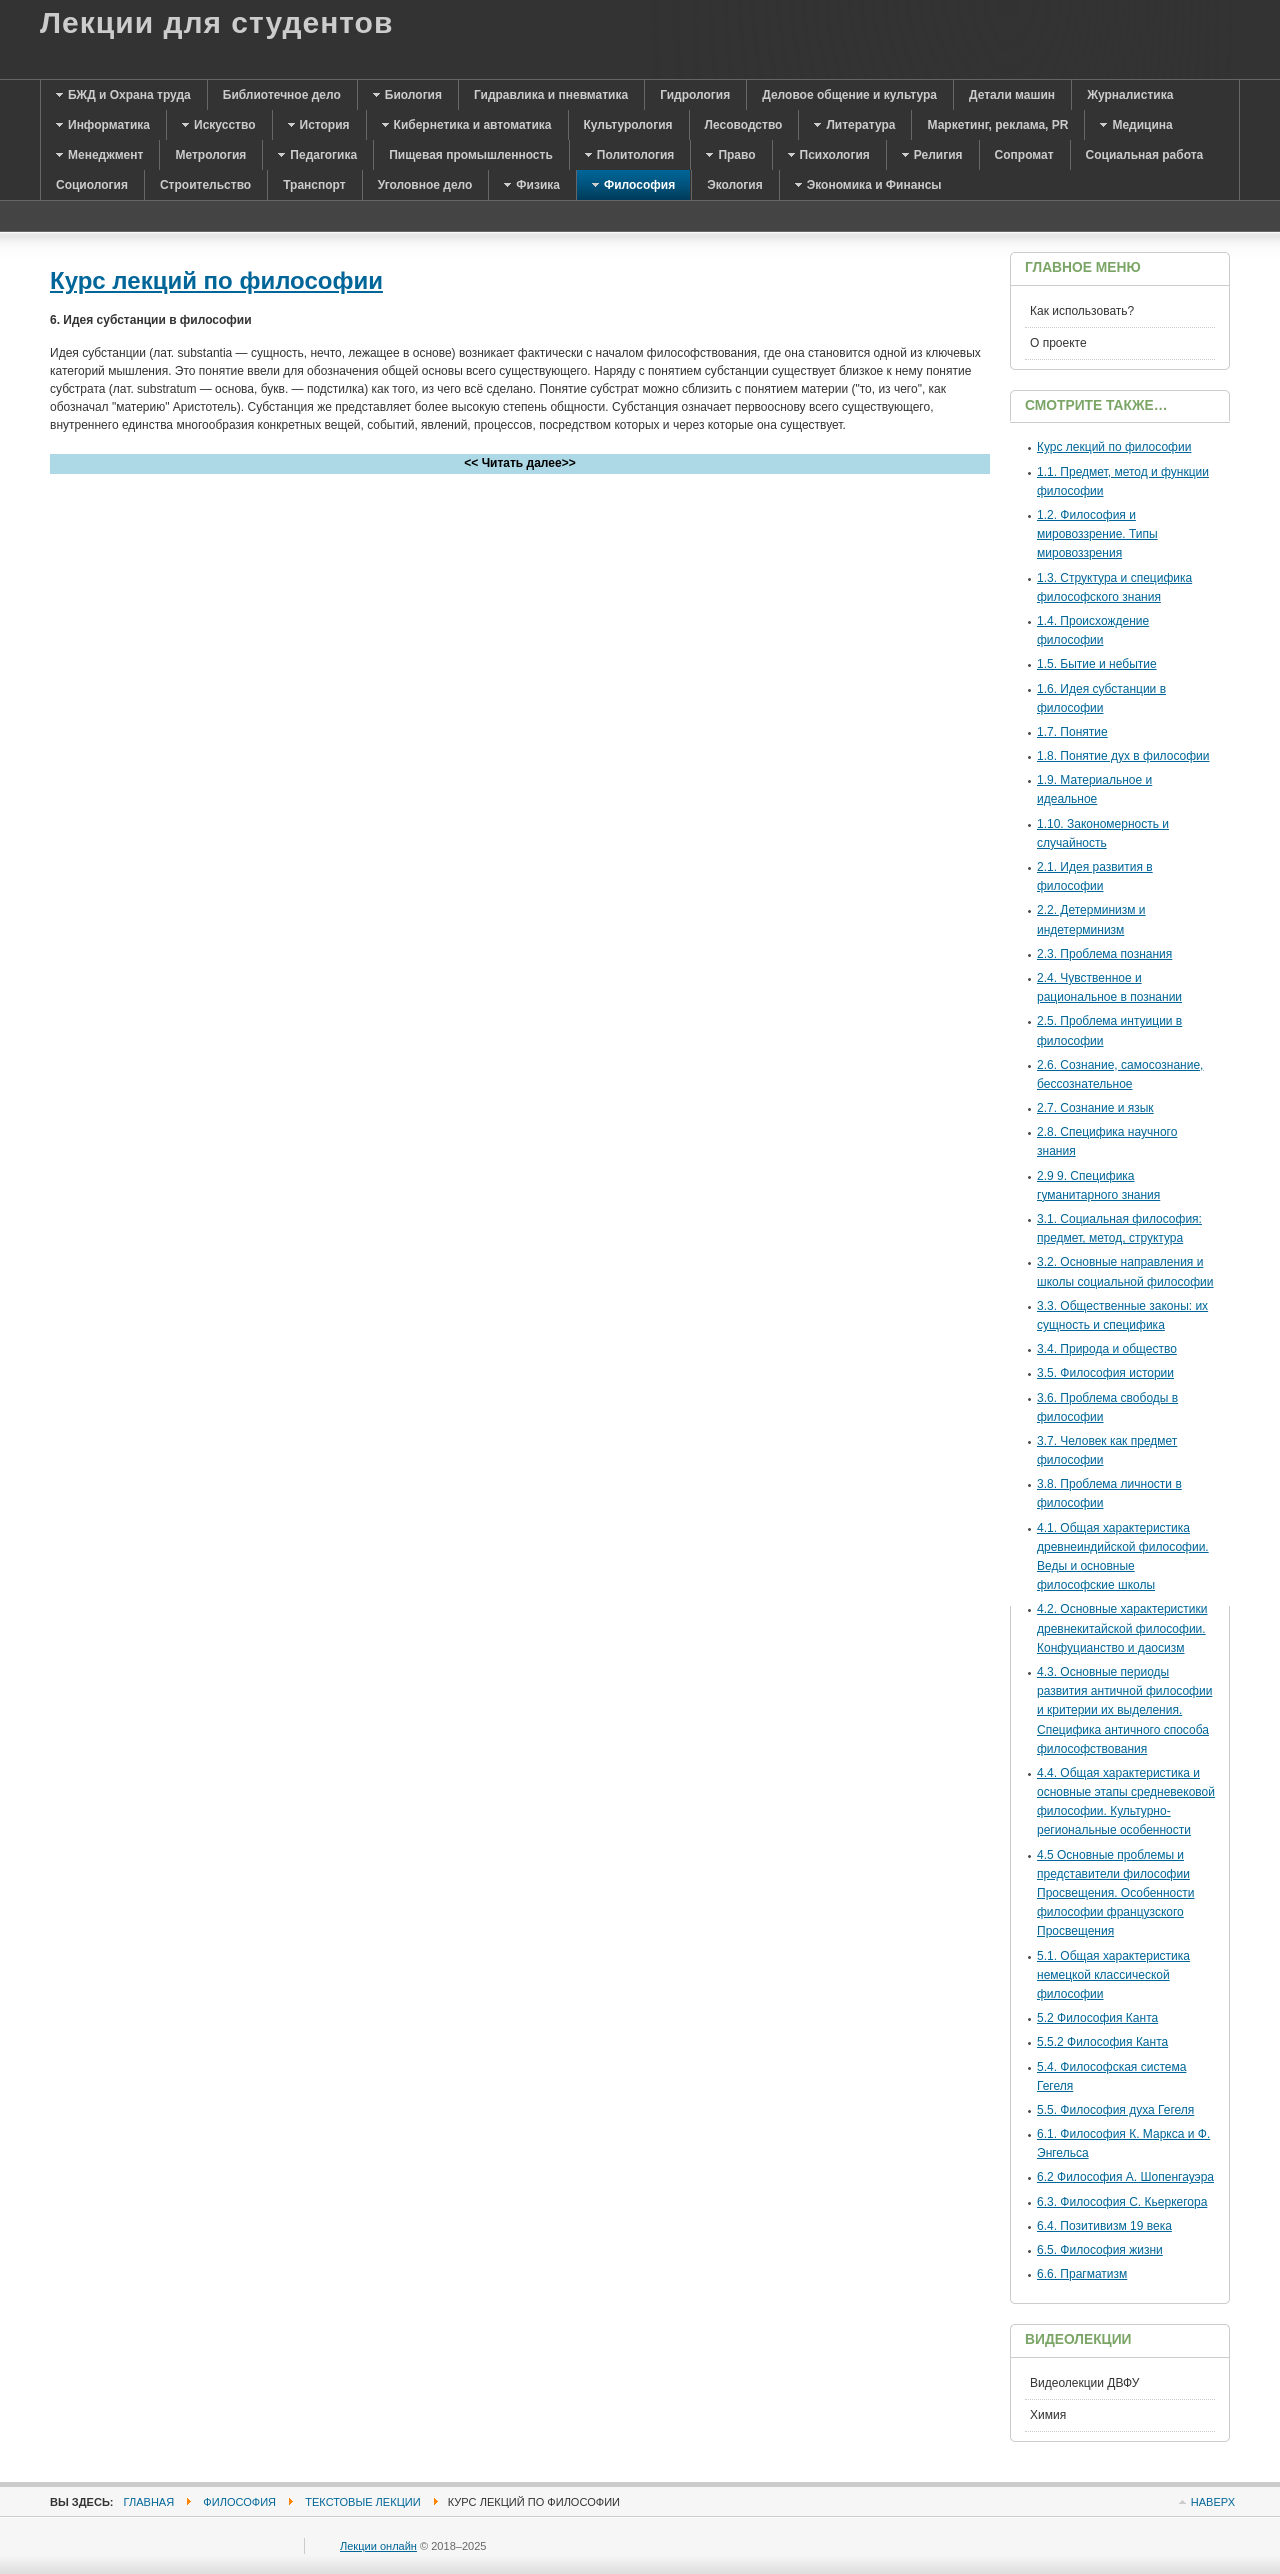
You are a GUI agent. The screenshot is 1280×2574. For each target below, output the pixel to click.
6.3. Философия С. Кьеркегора (1122, 2202)
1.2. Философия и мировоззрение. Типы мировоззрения (1097, 534)
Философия (239, 2502)
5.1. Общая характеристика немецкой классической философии (1113, 1975)
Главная (149, 2502)
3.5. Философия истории (1105, 1373)
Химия (1048, 2415)
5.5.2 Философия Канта (1102, 2042)
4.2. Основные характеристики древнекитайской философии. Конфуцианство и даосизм (1122, 1628)
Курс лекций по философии (216, 280)
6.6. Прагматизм (1082, 2274)
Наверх (1213, 2502)
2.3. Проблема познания (1104, 954)
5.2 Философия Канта (1097, 2018)
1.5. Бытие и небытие (1097, 664)
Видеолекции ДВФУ (1084, 2383)
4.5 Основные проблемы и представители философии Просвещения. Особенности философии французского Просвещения (1115, 1893)
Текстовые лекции (362, 2502)
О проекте (1058, 343)
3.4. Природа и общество (1107, 1349)
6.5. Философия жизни (1100, 2250)
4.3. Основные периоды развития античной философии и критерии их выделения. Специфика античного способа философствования (1124, 1710)
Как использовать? (1082, 311)
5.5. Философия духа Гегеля (1115, 2110)
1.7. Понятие (1072, 732)
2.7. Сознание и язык (1095, 1108)
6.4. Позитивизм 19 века (1104, 2226)
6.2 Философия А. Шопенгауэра (1125, 2177)
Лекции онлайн (378, 2546)
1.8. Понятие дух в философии (1123, 756)
